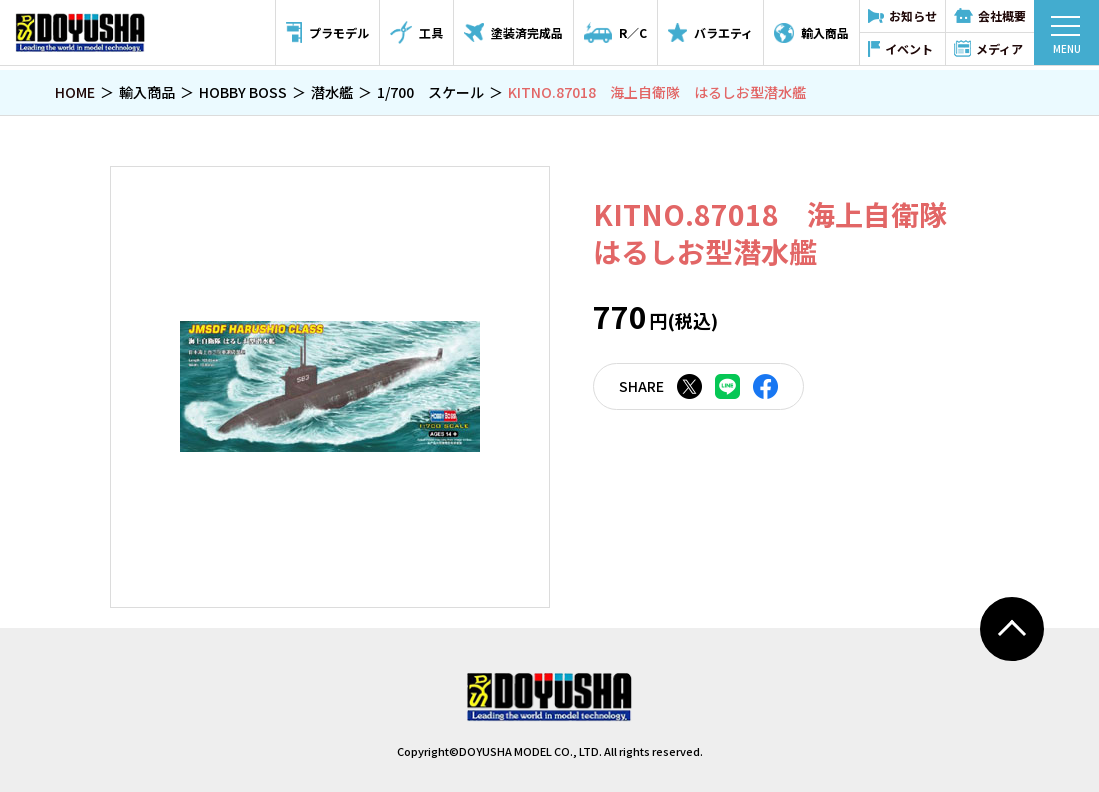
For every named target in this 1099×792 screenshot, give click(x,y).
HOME (75, 92)
